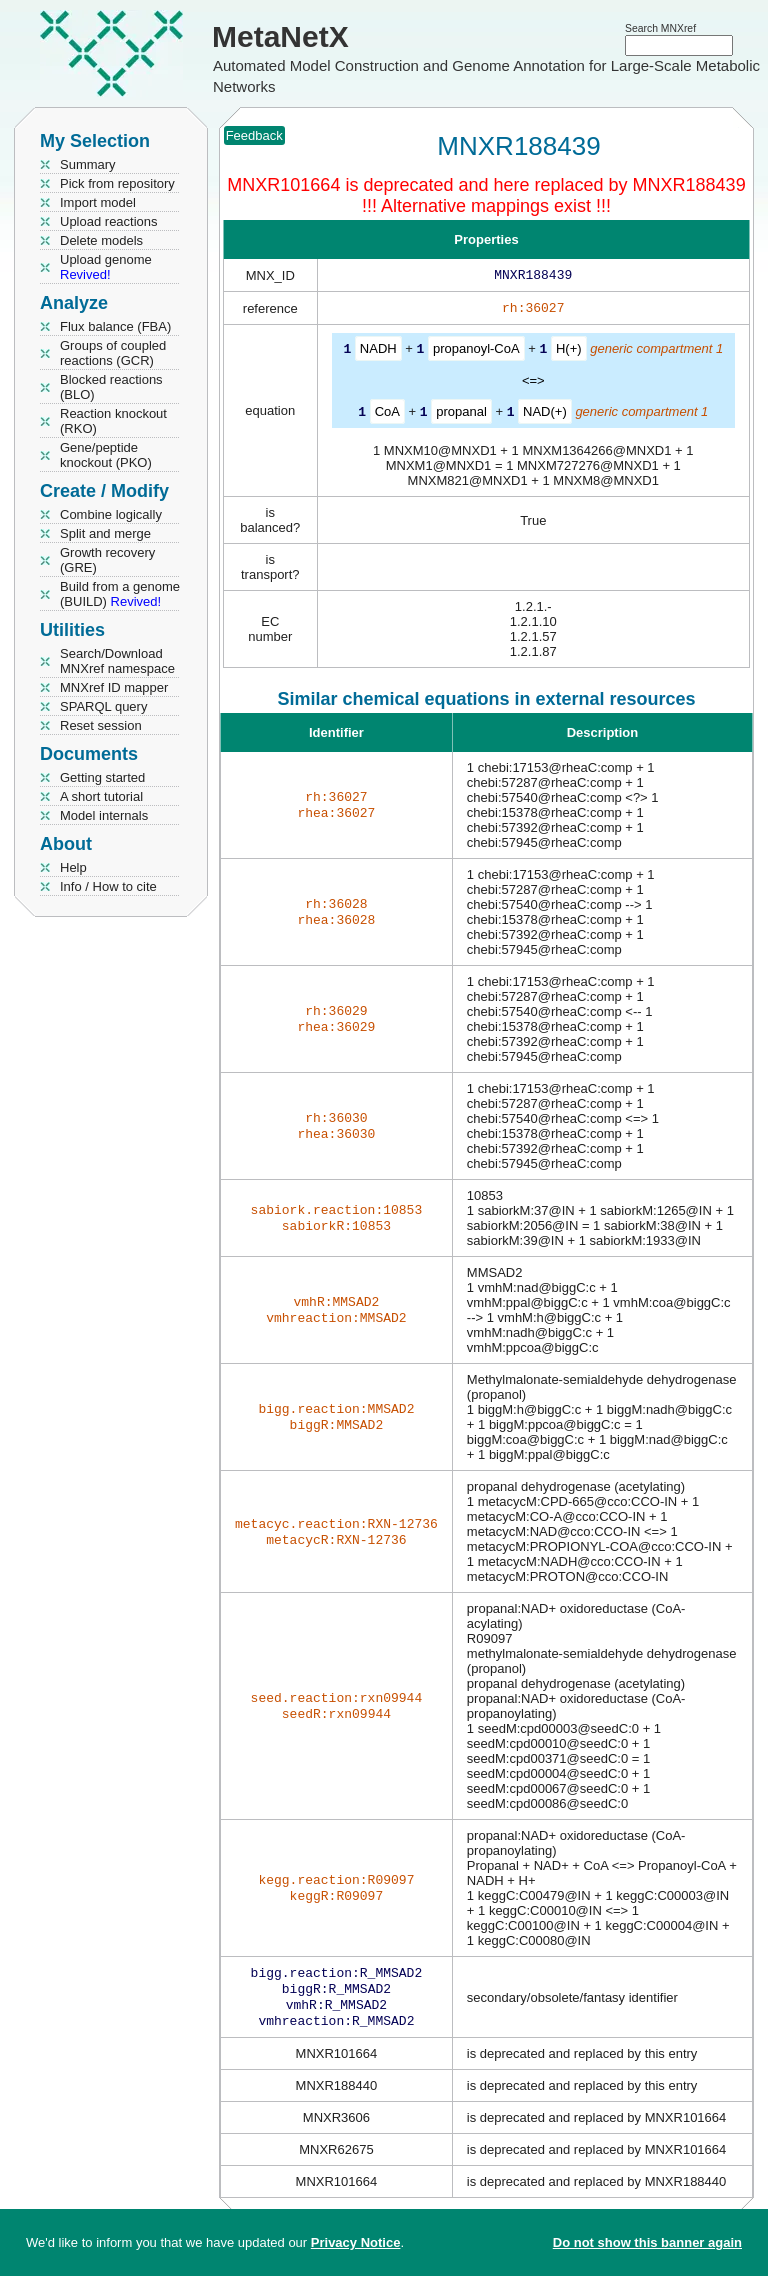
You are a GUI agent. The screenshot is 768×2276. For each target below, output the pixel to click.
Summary (88, 164)
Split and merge (105, 533)
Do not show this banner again (647, 2242)
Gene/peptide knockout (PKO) (106, 455)
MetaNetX (280, 36)
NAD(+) (545, 414)
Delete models (101, 240)
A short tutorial (101, 796)
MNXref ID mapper (114, 687)
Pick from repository (117, 183)
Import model (98, 202)
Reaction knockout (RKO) (113, 421)
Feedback (254, 135)
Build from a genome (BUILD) (120, 594)
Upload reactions (109, 221)
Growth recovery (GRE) (107, 560)
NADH (378, 352)
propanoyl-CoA (476, 352)
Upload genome (106, 267)
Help (73, 867)
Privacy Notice (356, 2242)
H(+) (569, 352)
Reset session (101, 725)
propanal (461, 414)
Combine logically (111, 514)
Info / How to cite (108, 886)
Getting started (102, 777)
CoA (387, 414)
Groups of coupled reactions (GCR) (113, 353)
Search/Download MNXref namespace (117, 661)
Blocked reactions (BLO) (111, 387)
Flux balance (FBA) (115, 326)
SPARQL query (103, 706)
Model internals (104, 815)
